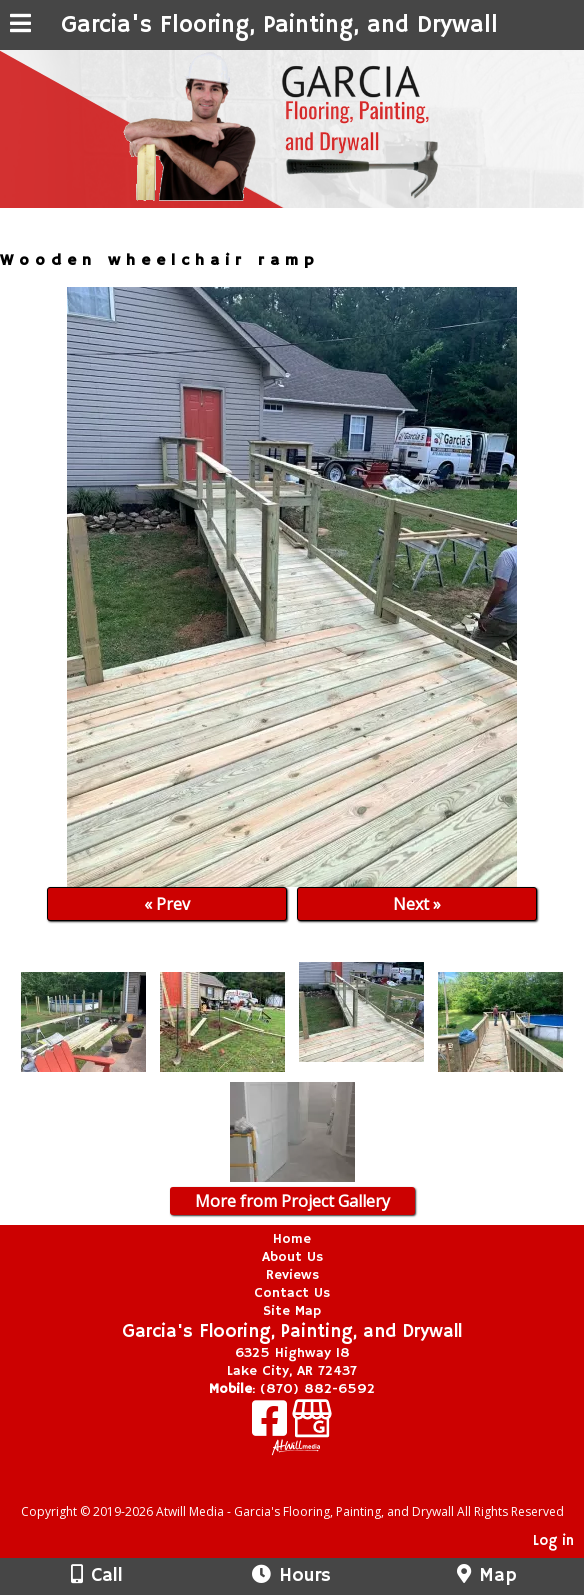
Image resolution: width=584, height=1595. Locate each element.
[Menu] (20, 26)
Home (292, 1239)
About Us (292, 1257)
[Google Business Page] (312, 1425)
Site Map (292, 1311)
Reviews (292, 1275)
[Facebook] (272, 1425)
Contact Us (292, 1293)
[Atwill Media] (310, 1489)
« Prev (167, 904)
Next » (417, 904)
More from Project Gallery (292, 1201)
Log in (553, 1541)
